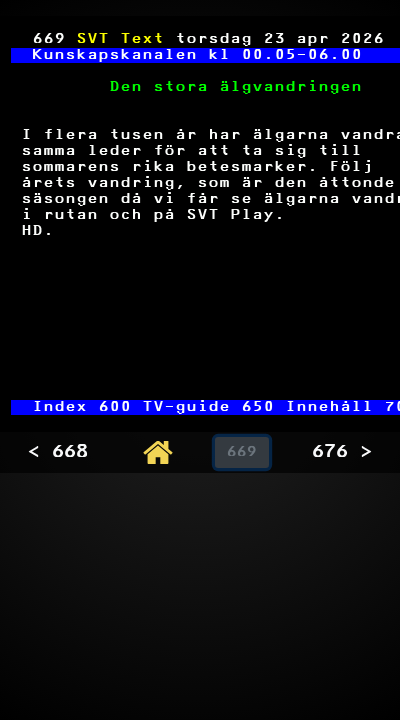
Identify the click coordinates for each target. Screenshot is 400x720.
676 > (342, 452)
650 (258, 407)
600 (115, 407)
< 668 (58, 452)
